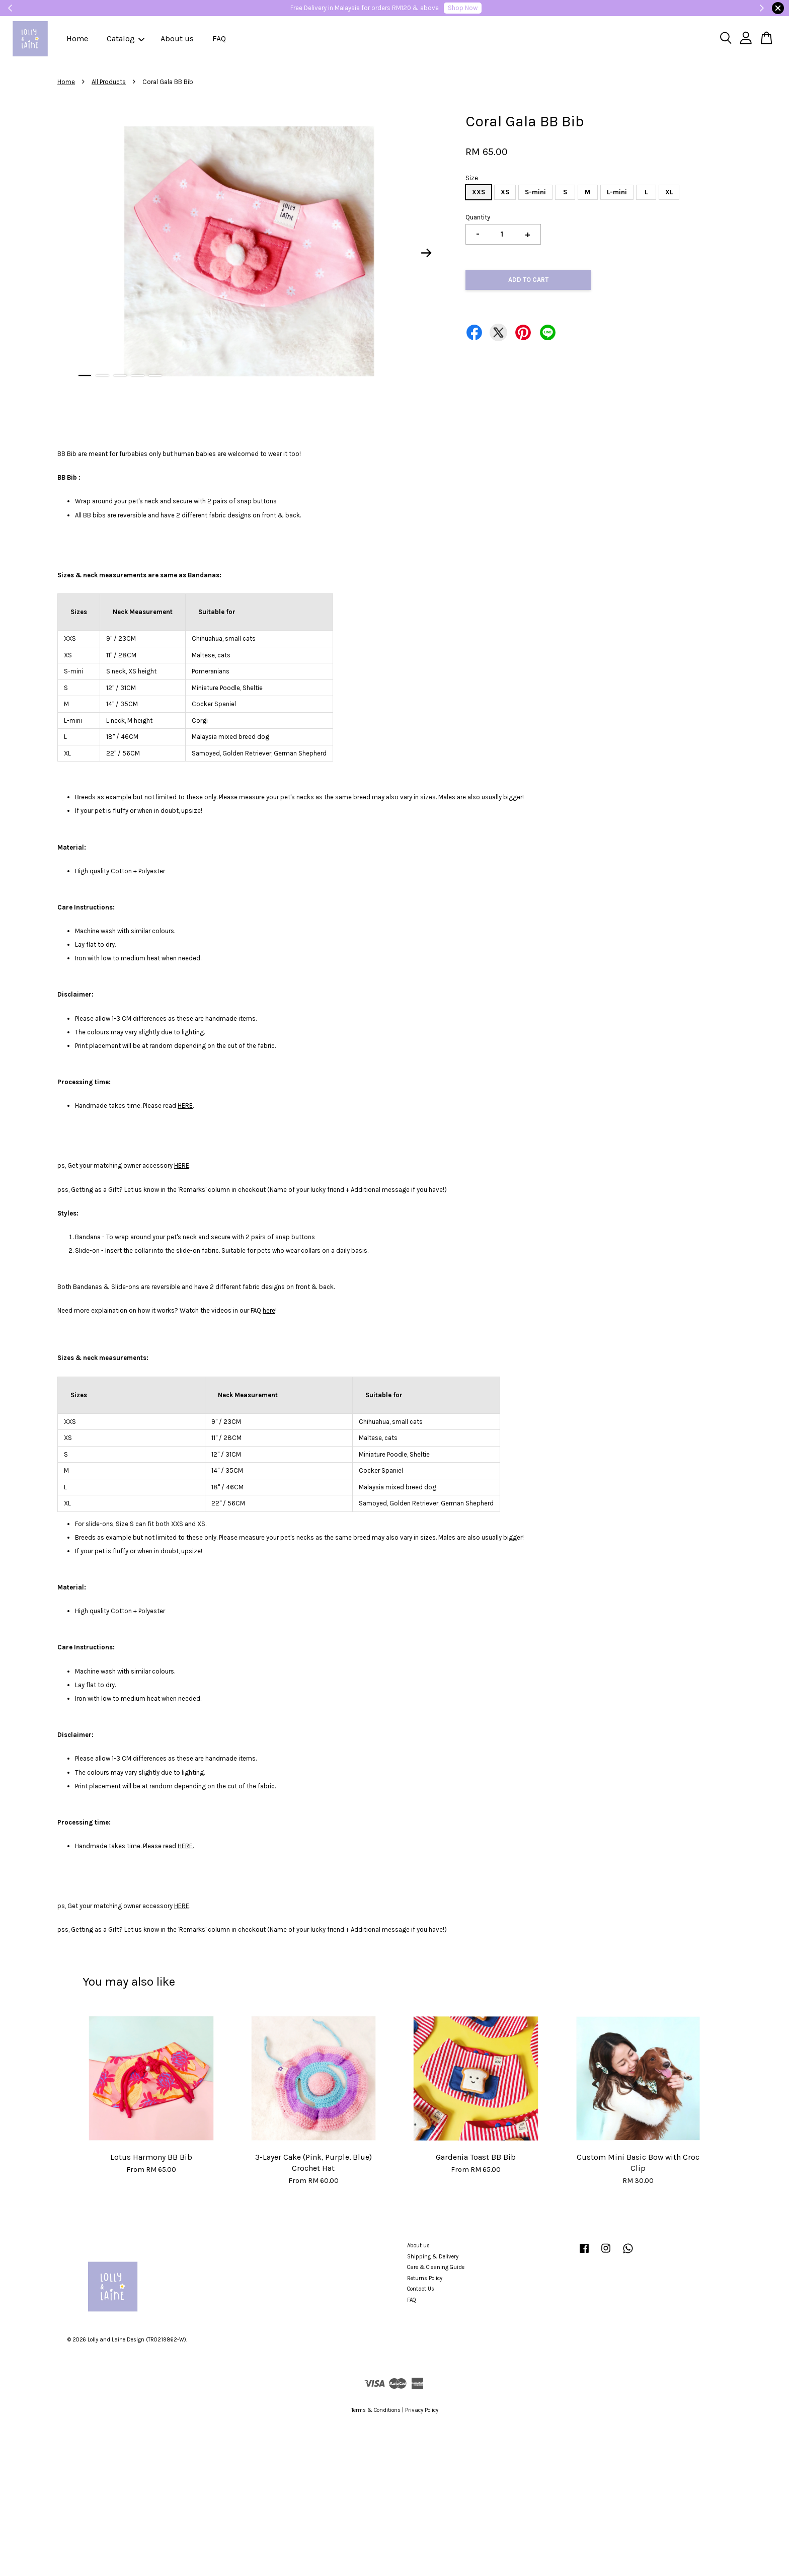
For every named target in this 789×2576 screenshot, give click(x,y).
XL (669, 192)
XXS (478, 192)
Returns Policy (424, 2278)
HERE (185, 1105)
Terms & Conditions (376, 2410)
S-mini (535, 192)
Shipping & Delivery (432, 2256)
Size (471, 178)
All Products (109, 82)
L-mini (617, 192)
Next (426, 253)
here (269, 1310)
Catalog (125, 38)
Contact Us (420, 2289)
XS (505, 192)
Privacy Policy (421, 2410)
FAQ (219, 38)
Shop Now (463, 8)
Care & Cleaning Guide (435, 2267)
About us (177, 38)
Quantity (477, 217)
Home (77, 38)
